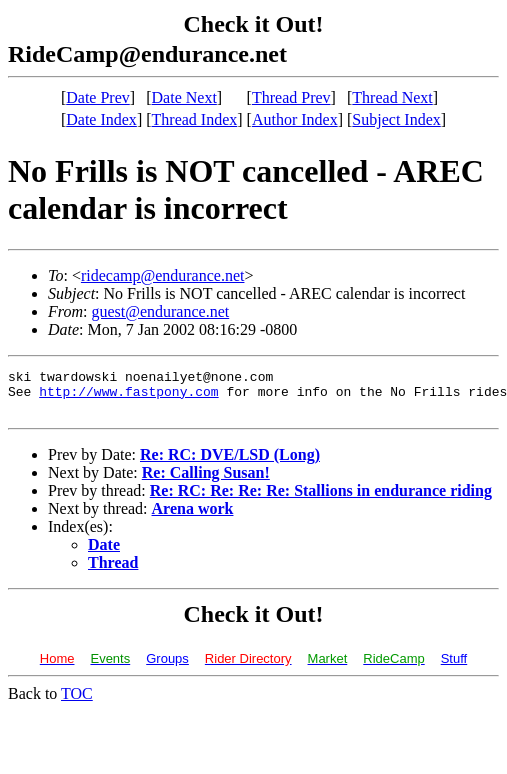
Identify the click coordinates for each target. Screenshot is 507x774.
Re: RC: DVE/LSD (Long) (230, 463)
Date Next (184, 97)
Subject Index (396, 119)
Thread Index (195, 119)
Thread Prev (291, 97)
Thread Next (392, 97)
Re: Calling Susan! (206, 481)
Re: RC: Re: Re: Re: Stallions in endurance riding (321, 499)
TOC (77, 702)
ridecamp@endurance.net (163, 275)
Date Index (101, 119)
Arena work (193, 517)
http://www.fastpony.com (128, 397)
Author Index (295, 119)
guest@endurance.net (160, 311)
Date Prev (98, 97)
